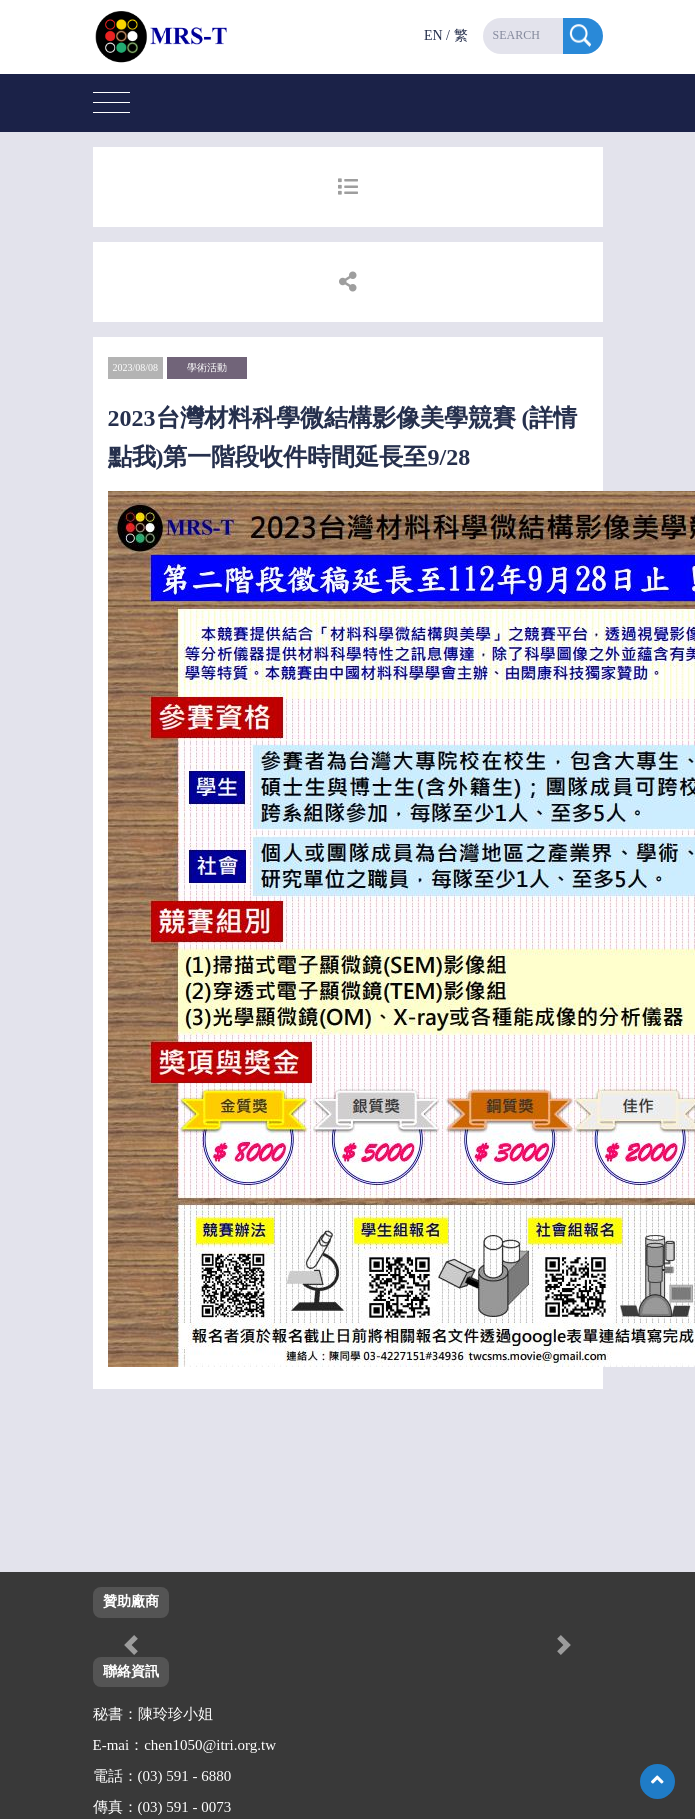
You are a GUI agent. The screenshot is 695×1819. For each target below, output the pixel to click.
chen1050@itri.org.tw (210, 1745)
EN (433, 35)
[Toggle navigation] (111, 103)
